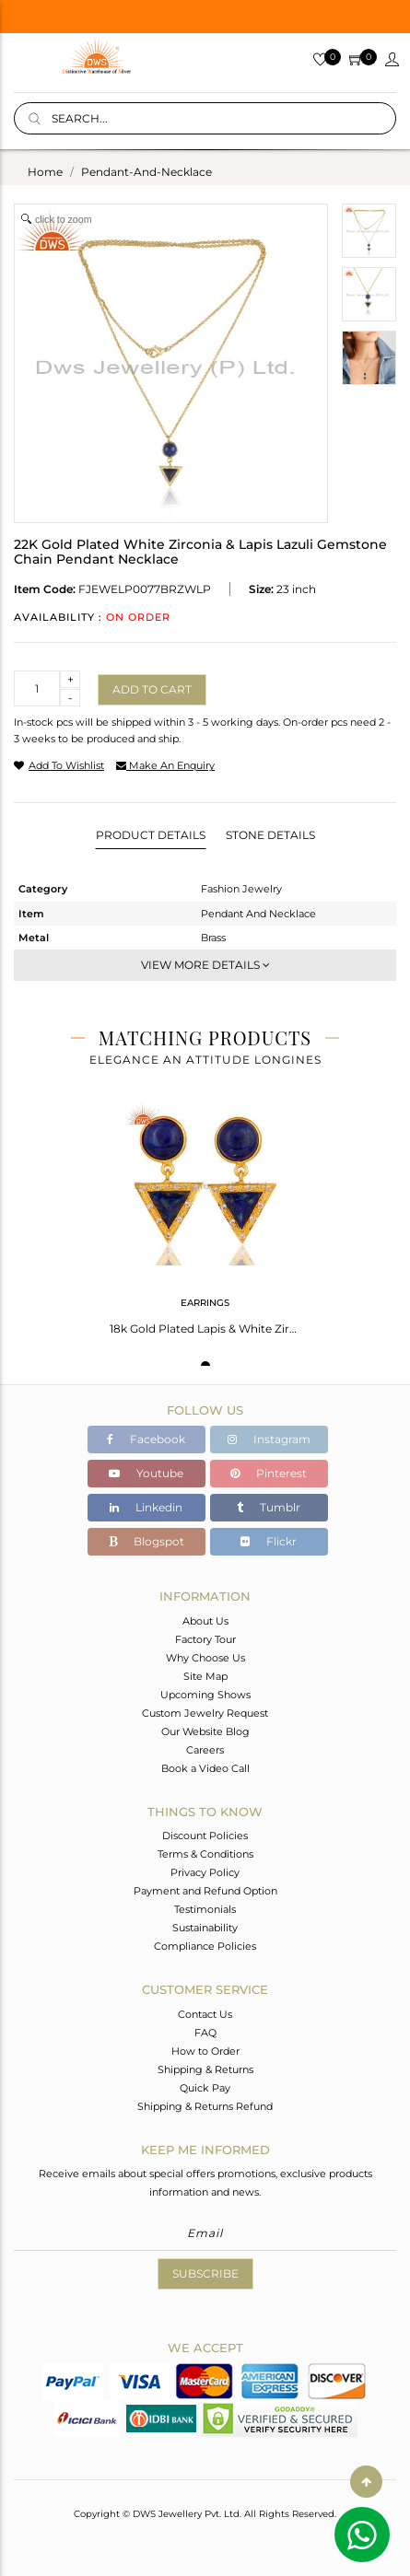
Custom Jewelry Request (205, 1713)
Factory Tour (205, 1639)
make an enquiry (165, 765)
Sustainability (205, 1927)
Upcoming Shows (205, 1694)
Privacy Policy (205, 1872)
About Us (205, 1620)
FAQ (205, 2032)
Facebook (146, 1439)
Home (45, 172)
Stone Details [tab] (270, 835)
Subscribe (205, 2273)
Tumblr (268, 1507)
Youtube (146, 1473)
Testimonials (205, 1909)
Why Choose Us (205, 1657)
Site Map (205, 1676)
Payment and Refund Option (205, 1890)
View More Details (205, 965)
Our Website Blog (205, 1731)
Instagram (269, 1439)
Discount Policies (205, 1835)
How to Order (205, 2051)
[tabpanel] (205, 1212)
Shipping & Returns (205, 2069)
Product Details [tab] (150, 835)
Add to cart (152, 689)
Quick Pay (205, 2087)
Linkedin (146, 1507)
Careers (205, 1749)
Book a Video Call (205, 1768)
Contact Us (205, 2014)
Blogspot (146, 1541)
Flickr (268, 1541)
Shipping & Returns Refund (205, 2106)
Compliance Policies (205, 1946)
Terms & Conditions (205, 1853)
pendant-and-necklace (146, 172)
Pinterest (268, 1473)
